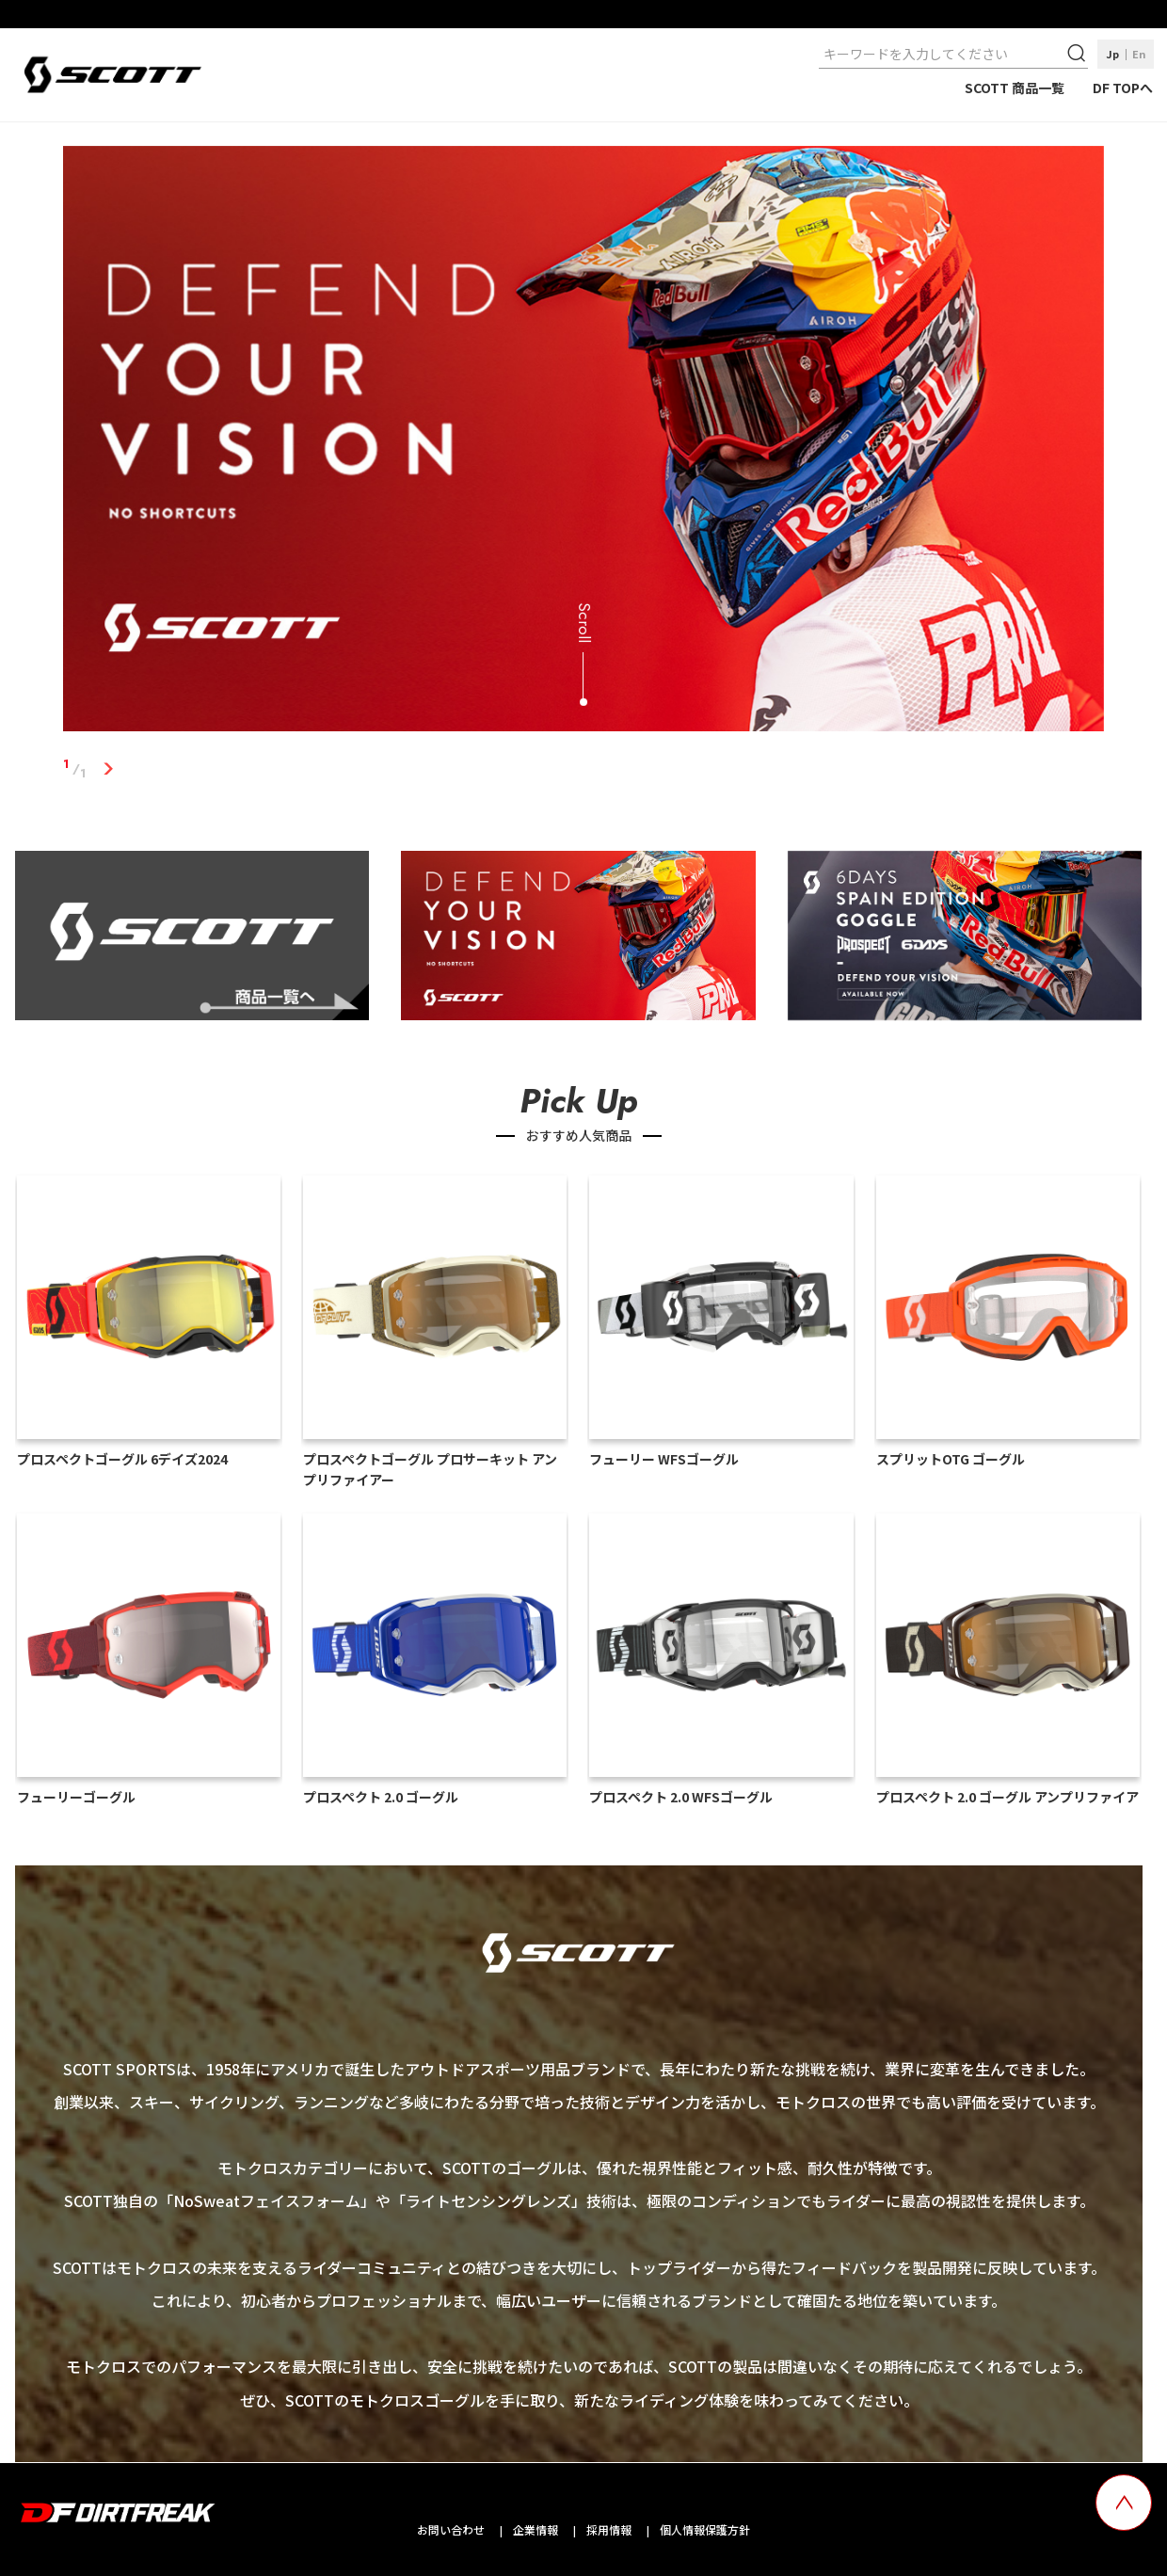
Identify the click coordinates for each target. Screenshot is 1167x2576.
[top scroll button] (1123, 2502)
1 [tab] (108, 769)
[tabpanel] (583, 442)
